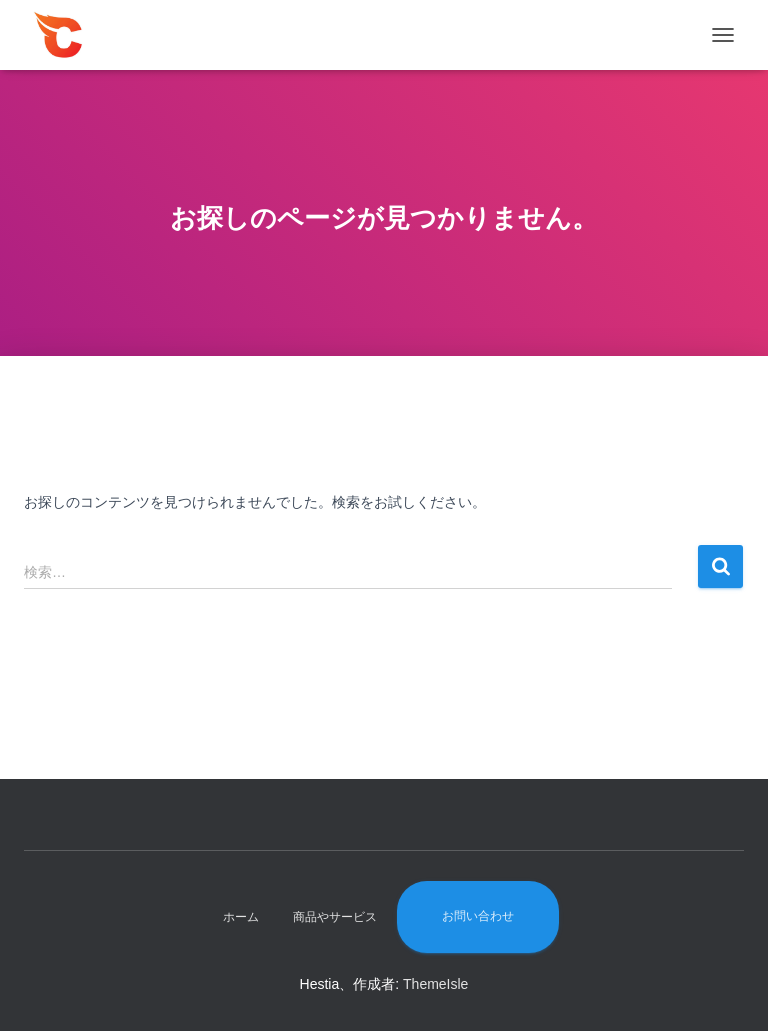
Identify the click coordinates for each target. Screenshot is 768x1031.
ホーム (241, 917)
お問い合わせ (478, 916)
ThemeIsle (435, 984)
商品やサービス (335, 917)
